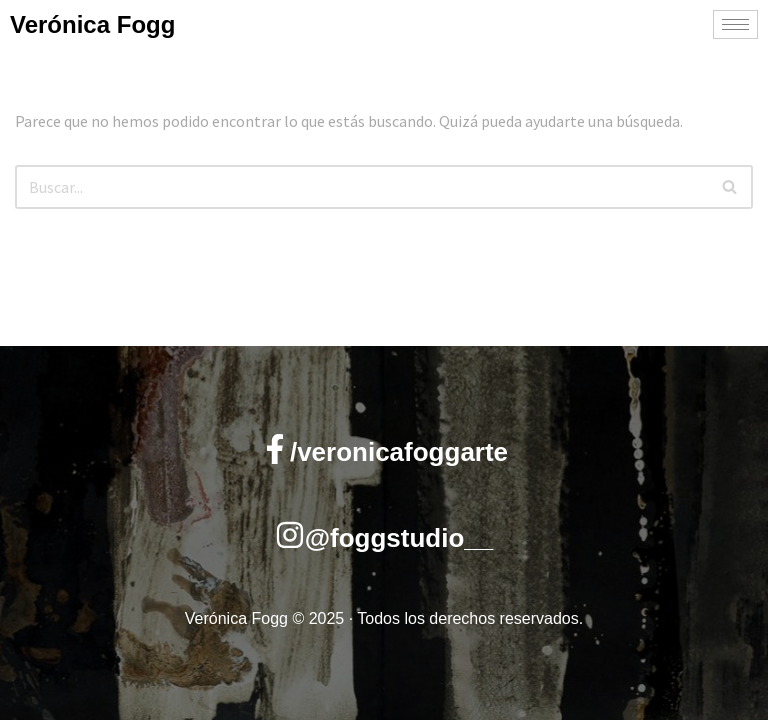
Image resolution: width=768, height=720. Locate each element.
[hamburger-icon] (735, 24)
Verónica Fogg (92, 24)
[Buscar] (361, 187)
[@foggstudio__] (290, 535)
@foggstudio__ (399, 538)
